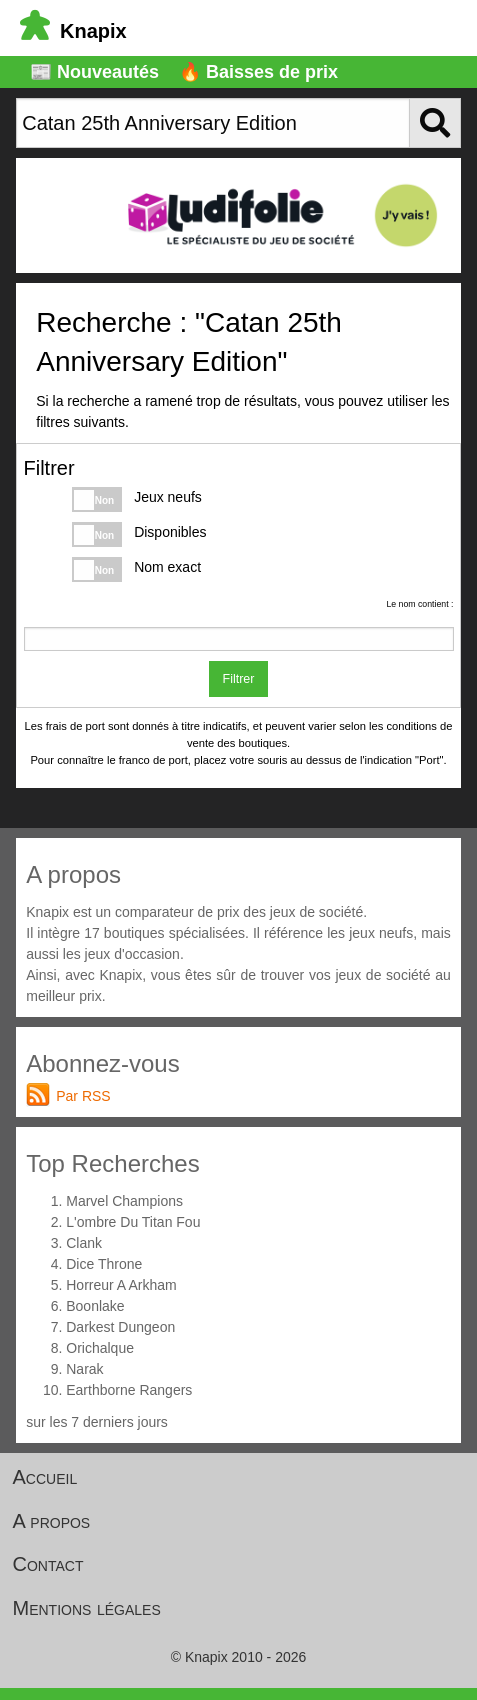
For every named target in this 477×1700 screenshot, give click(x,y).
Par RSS (83, 1096)
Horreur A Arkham (121, 1285)
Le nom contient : (419, 604)
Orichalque (100, 1348)
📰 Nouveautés (94, 72)
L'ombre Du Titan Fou (133, 1222)
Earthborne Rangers (129, 1390)
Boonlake (95, 1306)
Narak (84, 1369)
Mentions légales (87, 1608)
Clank (84, 1243)
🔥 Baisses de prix (258, 72)
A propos (52, 1521)
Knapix (73, 31)
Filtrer (239, 679)
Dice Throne (104, 1264)
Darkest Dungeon (120, 1327)
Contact (48, 1564)
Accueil (45, 1477)
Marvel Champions (124, 1201)
